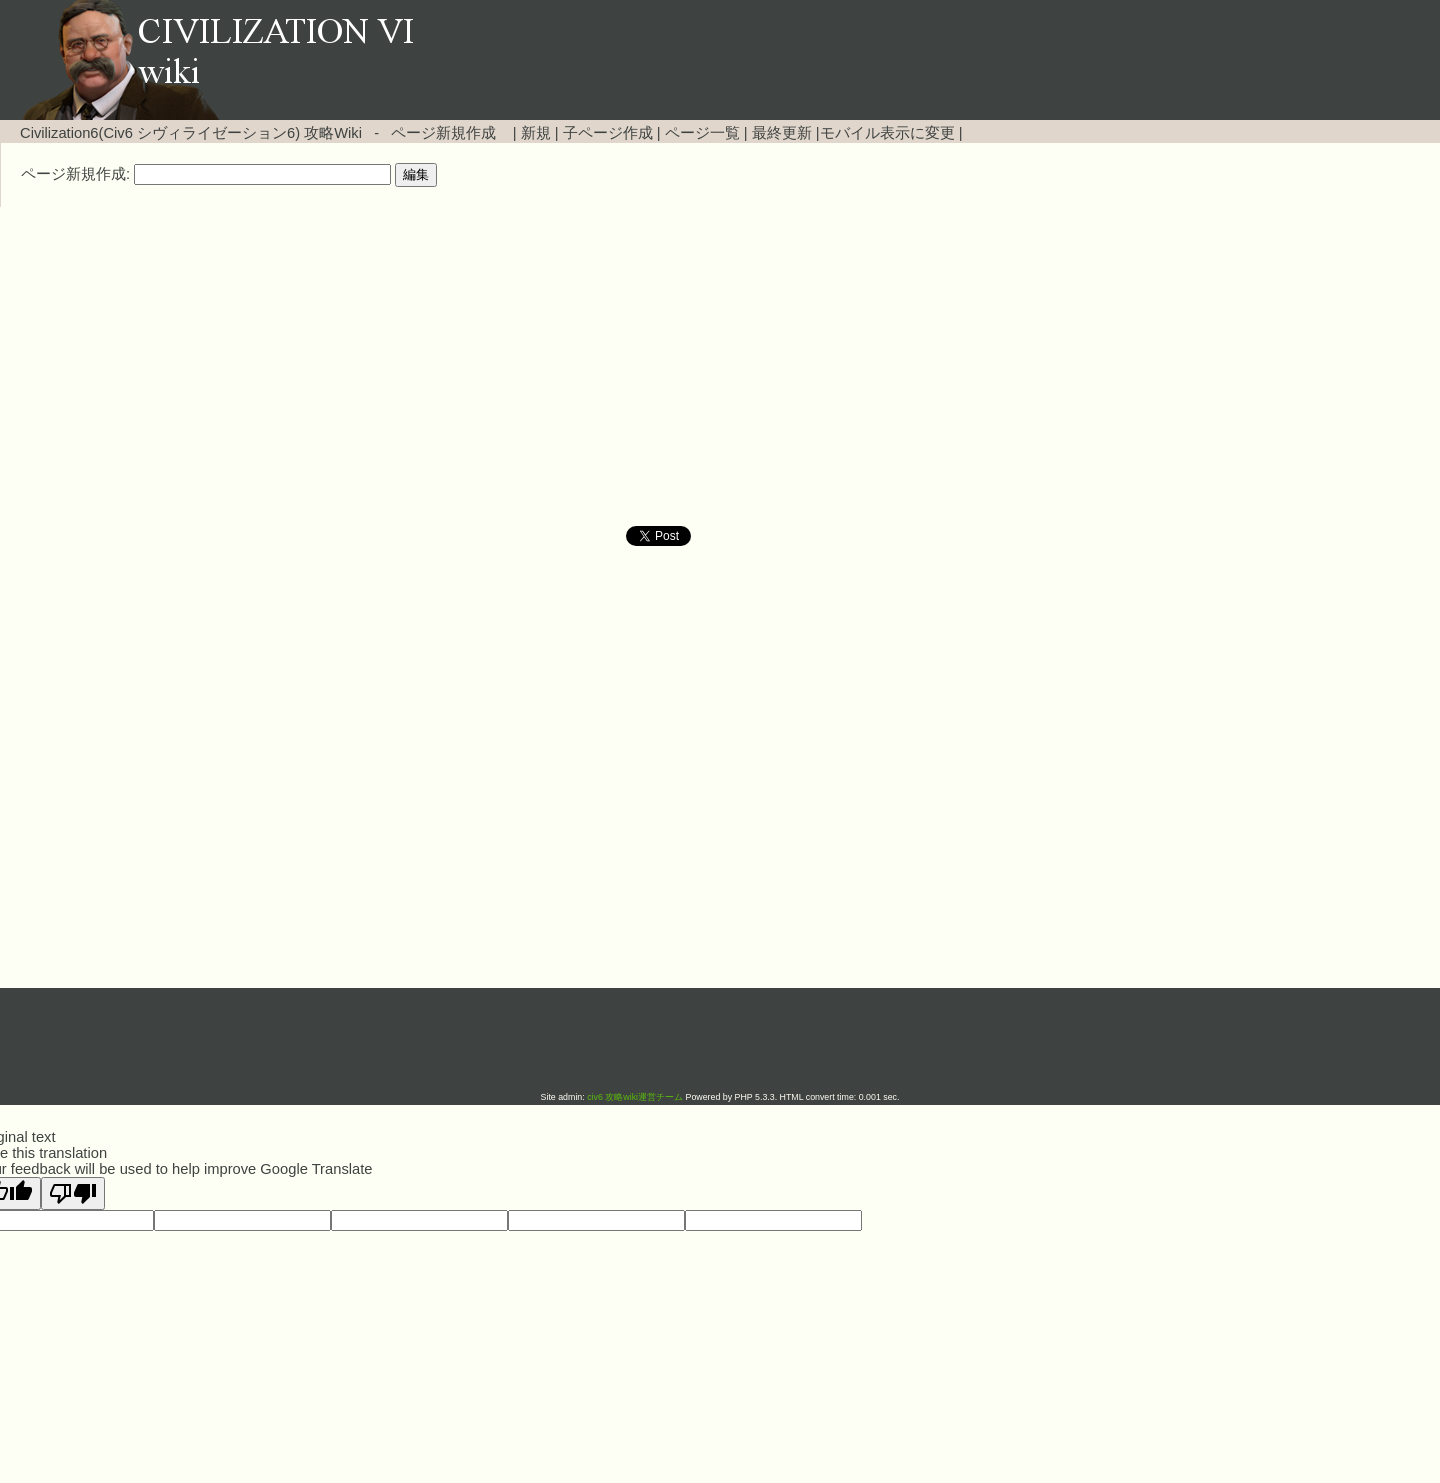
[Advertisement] (550, 367)
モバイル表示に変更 (887, 133)
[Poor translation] (73, 1193)
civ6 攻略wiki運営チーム (636, 1097)
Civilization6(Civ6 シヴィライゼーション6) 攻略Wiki (191, 133)
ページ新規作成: (75, 174)
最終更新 (782, 133)
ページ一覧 (702, 133)
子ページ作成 (608, 133)
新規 (536, 133)
